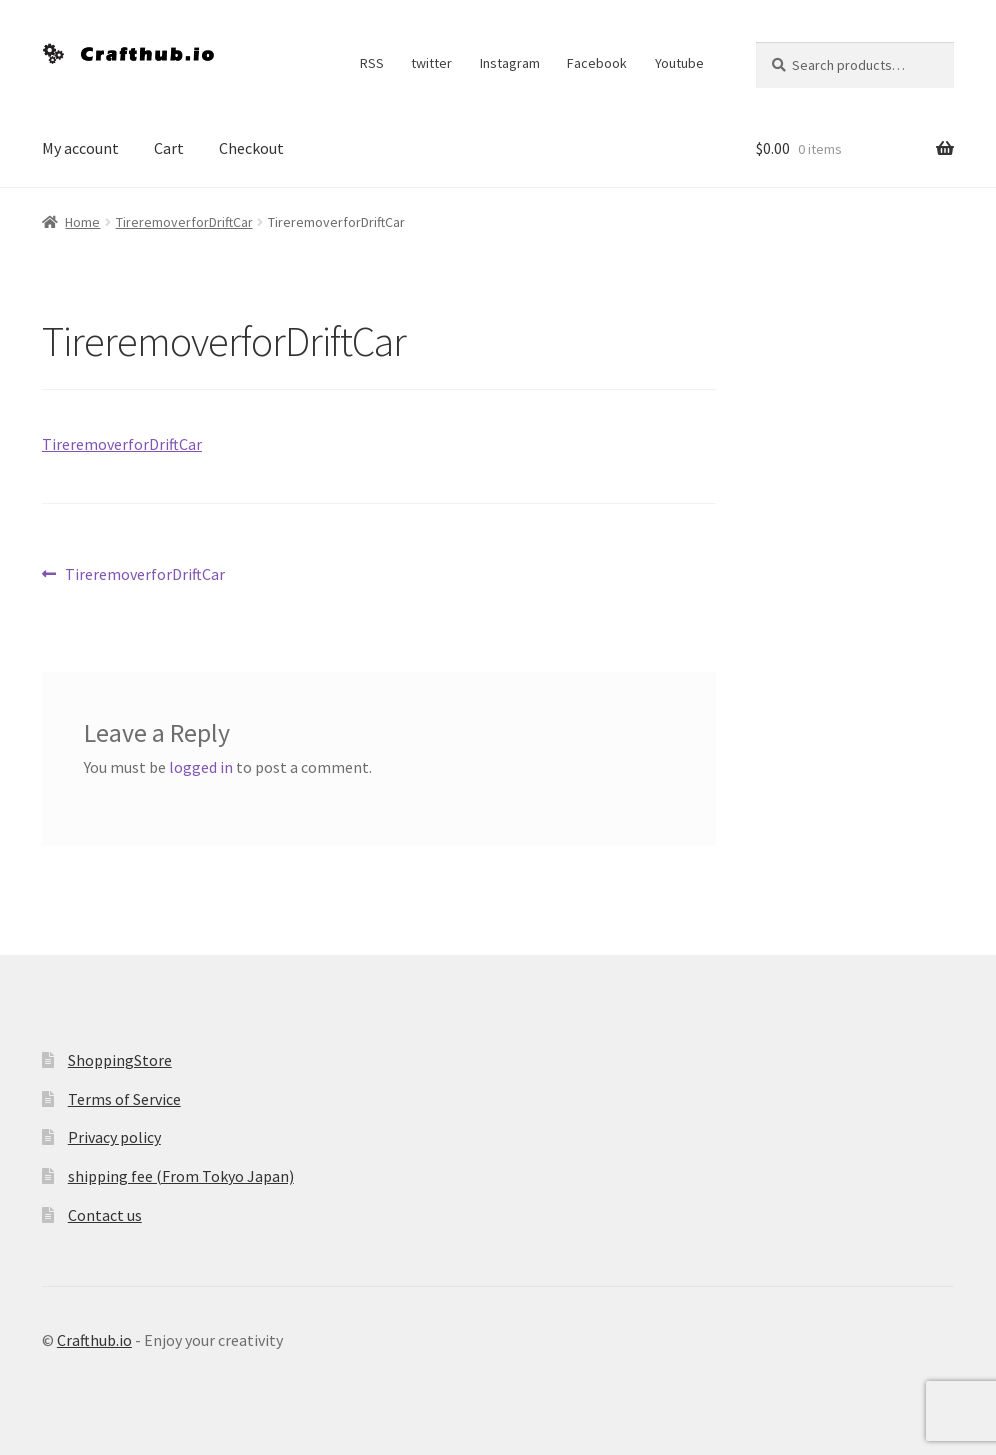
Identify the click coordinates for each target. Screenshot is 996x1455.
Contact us (105, 1215)
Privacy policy (114, 1137)
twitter (431, 63)
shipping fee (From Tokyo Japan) (181, 1176)
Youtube (679, 63)
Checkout (251, 148)
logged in (201, 767)
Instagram (510, 63)
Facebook (597, 63)
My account (80, 148)
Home (82, 222)
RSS (372, 63)
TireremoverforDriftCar (184, 222)
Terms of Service (124, 1099)
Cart (169, 148)
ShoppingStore (120, 1060)
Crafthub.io (94, 1340)
